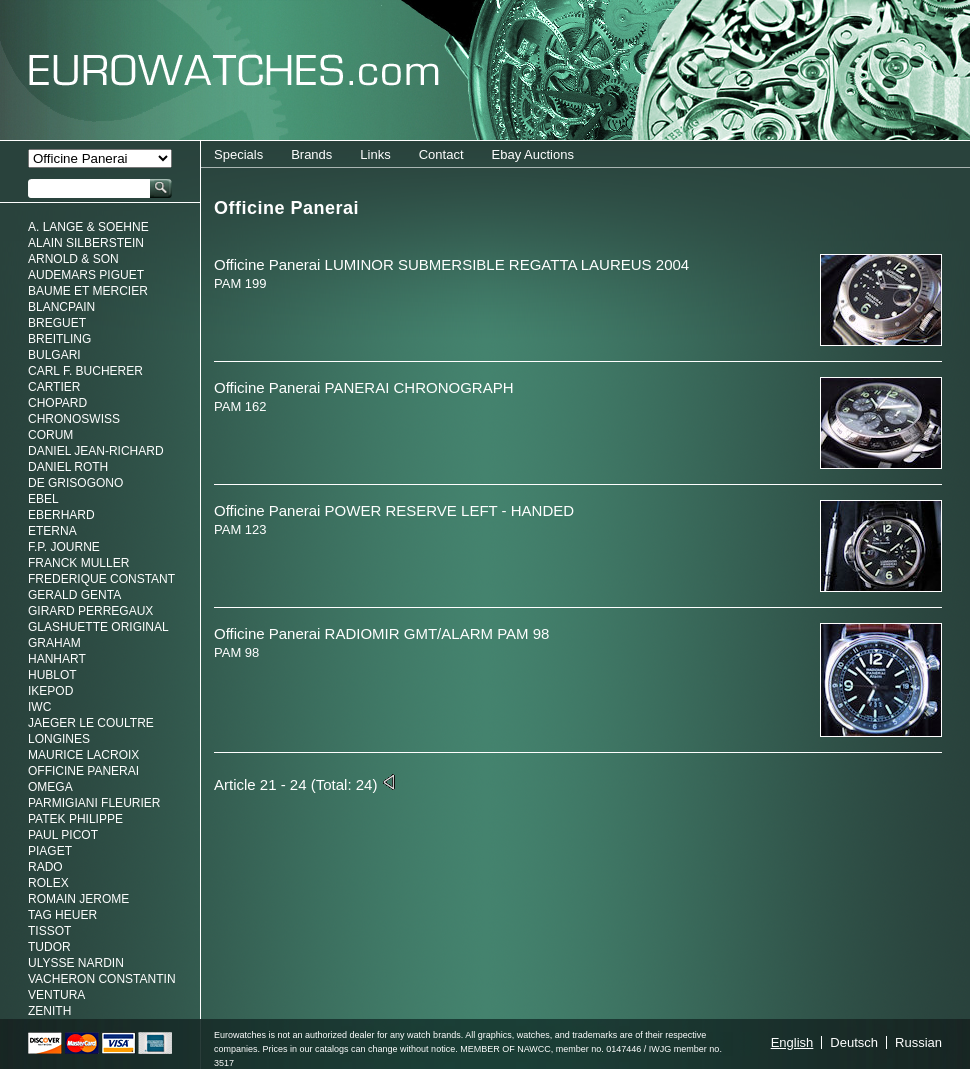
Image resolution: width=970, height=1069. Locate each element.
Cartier (54, 387)
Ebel (43, 499)
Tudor (49, 947)
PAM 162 (240, 406)
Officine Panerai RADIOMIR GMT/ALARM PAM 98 (381, 633)
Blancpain (61, 307)
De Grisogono (75, 483)
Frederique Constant (101, 579)
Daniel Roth (68, 467)
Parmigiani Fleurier (94, 803)
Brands (311, 154)
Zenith (49, 1011)
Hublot (52, 675)
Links (375, 154)
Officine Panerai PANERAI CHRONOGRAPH (364, 387)
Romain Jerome (78, 899)
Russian (918, 1042)
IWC (39, 707)
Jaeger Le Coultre (91, 723)
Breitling (59, 339)
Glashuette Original (98, 627)
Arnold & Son (73, 259)
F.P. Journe (64, 547)
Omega (50, 787)
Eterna (52, 531)
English (792, 1042)
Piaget (50, 851)
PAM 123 (240, 529)
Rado (45, 867)
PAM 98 (236, 652)
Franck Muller (78, 563)
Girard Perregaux (90, 611)
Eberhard (61, 515)
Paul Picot (63, 835)
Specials (238, 154)
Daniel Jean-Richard (96, 451)
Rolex (48, 883)
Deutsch (854, 1042)
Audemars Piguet (86, 275)
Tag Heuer (62, 915)
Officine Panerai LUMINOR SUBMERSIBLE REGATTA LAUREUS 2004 (451, 264)
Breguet (57, 323)
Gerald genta (74, 595)
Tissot (49, 931)
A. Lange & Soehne (88, 227)
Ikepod (50, 691)
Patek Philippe (75, 819)
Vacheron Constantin (102, 979)
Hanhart (57, 659)
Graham (54, 643)
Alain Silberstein (86, 243)
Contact (441, 154)
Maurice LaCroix (83, 755)
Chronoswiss (74, 419)
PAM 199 (240, 283)
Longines (59, 739)
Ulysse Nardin (76, 963)
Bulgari (54, 355)
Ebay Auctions (533, 154)
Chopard (57, 403)
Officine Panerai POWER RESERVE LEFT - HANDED (394, 510)
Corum (50, 435)
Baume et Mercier (88, 291)
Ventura (56, 995)
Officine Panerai (83, 771)
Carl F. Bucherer (85, 371)
